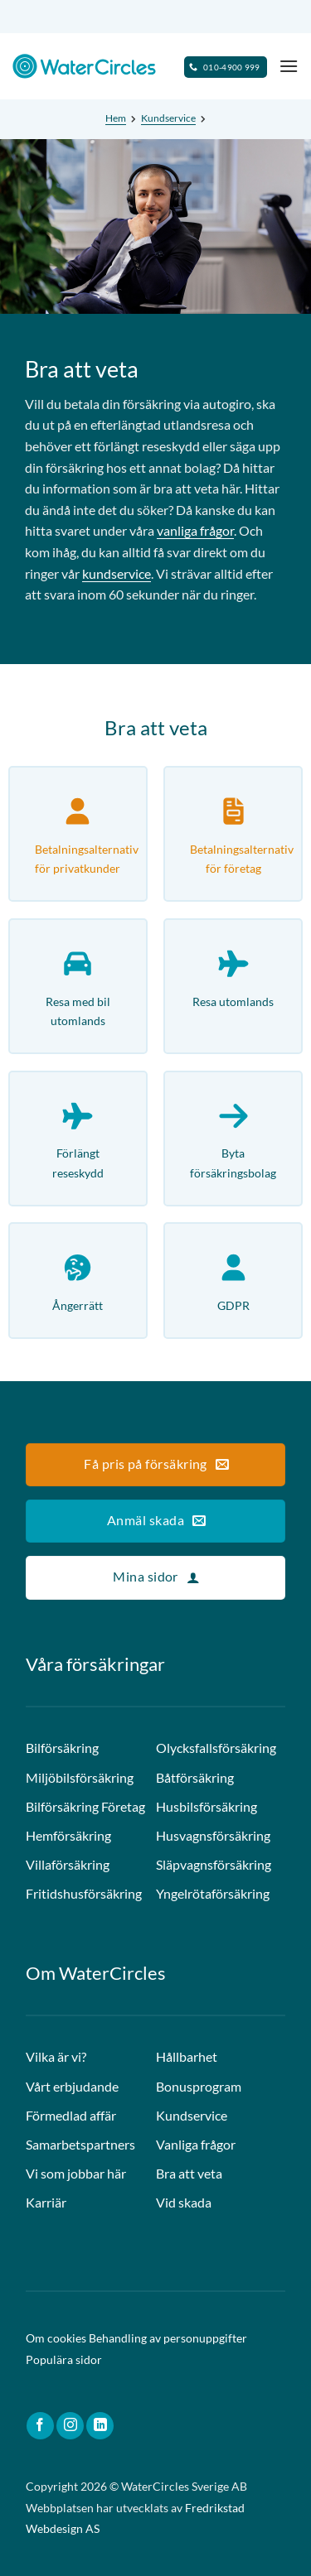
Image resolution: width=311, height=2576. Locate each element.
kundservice (116, 573)
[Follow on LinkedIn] (100, 2425)
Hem (115, 118)
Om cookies (56, 2338)
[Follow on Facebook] (40, 2425)
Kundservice (168, 118)
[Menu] (289, 66)
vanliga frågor (195, 530)
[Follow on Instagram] (70, 2425)
